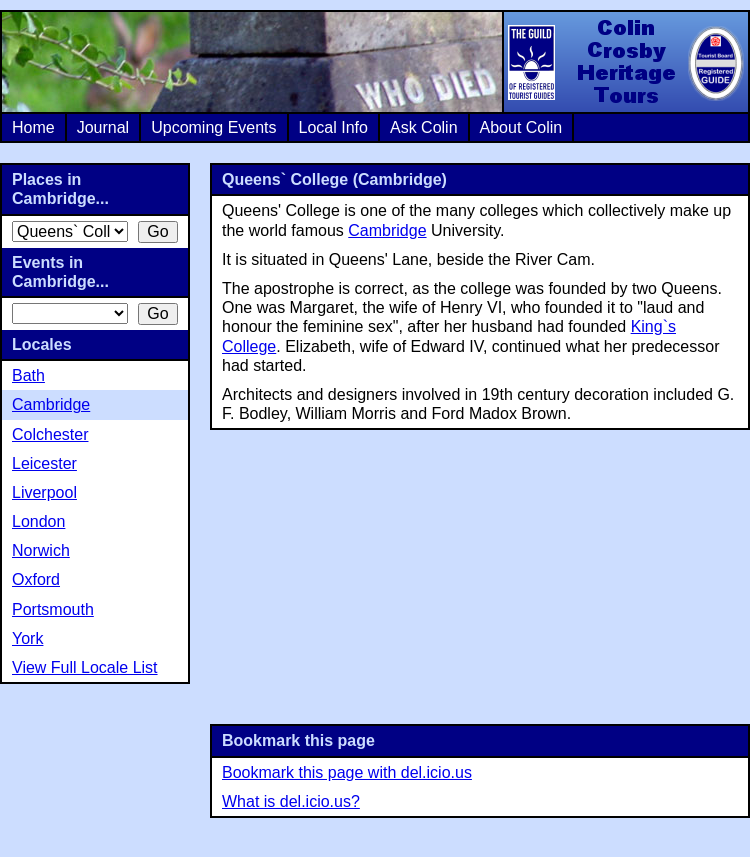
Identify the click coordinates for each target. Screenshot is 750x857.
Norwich (41, 550)
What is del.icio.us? (291, 801)
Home (33, 127)
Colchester (50, 434)
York (27, 638)
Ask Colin (424, 127)
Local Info (333, 127)
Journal (103, 127)
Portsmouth (53, 609)
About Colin (521, 127)
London (38, 521)
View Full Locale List (85, 667)
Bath (28, 375)
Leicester (44, 463)
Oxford (36, 579)
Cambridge (387, 230)
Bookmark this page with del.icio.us (347, 772)
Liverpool (44, 492)
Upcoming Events (213, 127)
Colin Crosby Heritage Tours (625, 62)
